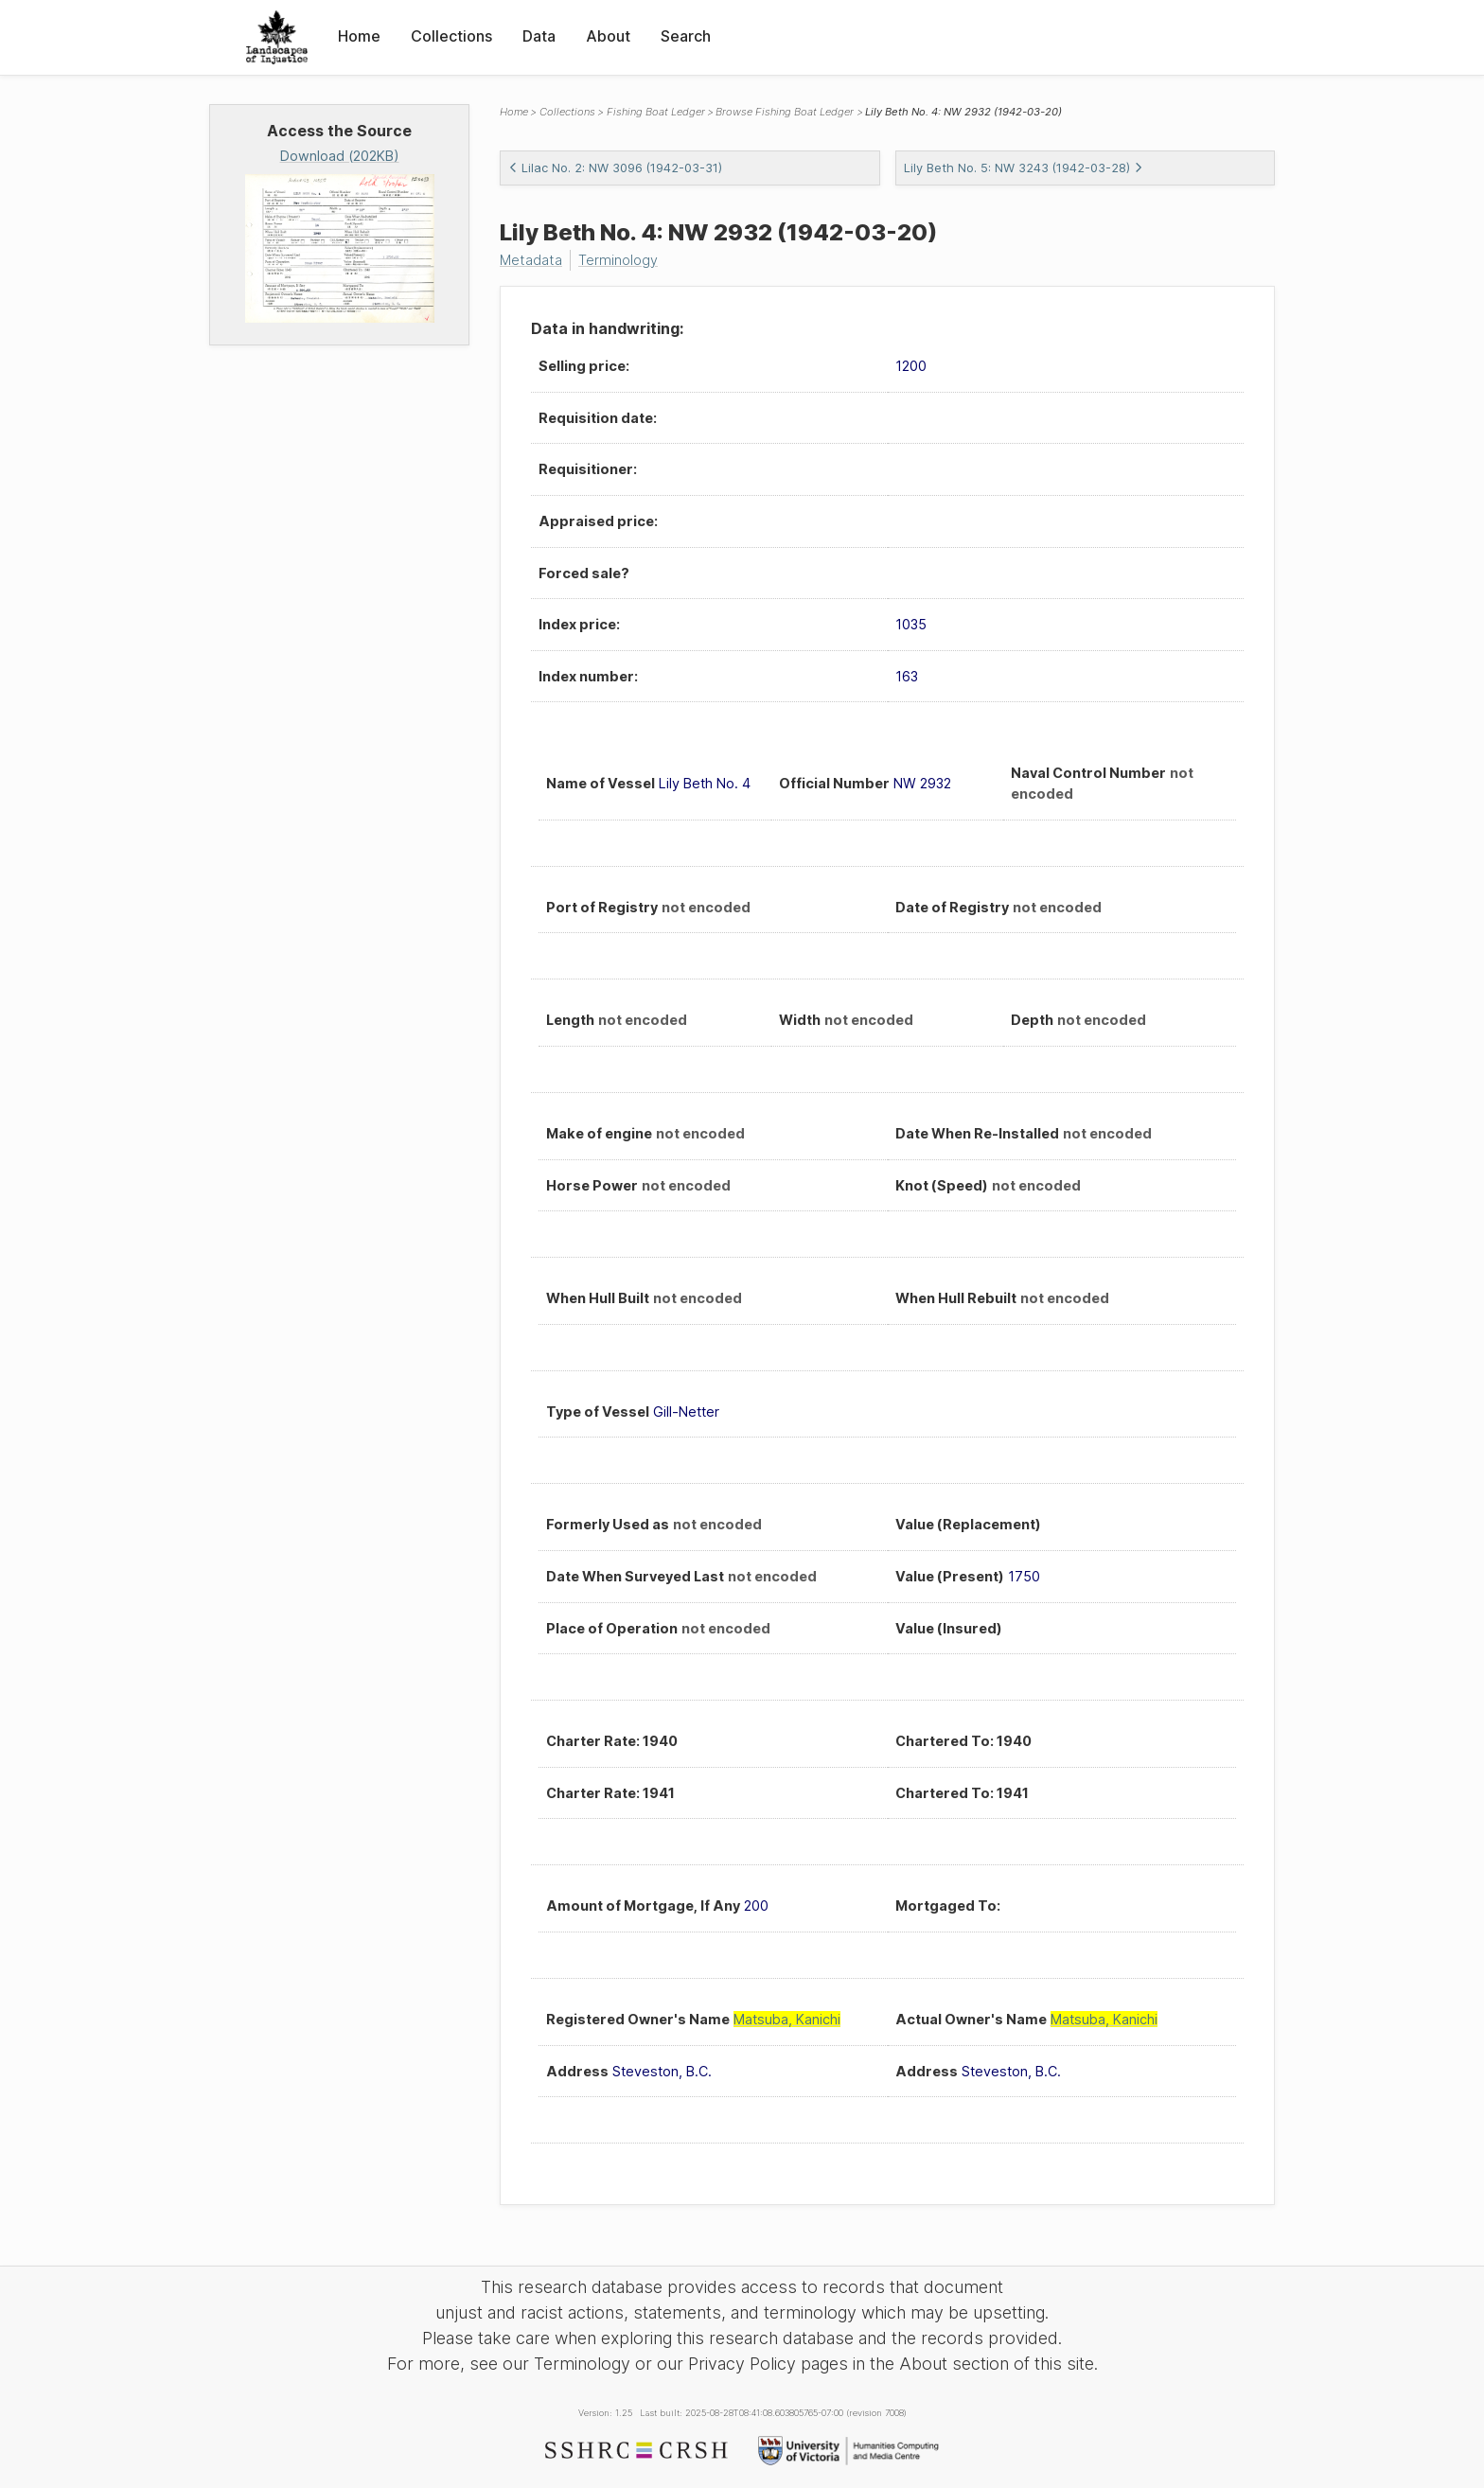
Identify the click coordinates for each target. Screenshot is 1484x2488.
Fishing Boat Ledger (656, 111)
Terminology (618, 260)
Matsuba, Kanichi (786, 2019)
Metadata (531, 260)
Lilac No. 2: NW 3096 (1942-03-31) (615, 168)
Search (686, 35)
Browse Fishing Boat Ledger (785, 111)
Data (539, 35)
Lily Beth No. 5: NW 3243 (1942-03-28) (1023, 168)
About (608, 35)
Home (359, 35)
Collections (451, 35)
